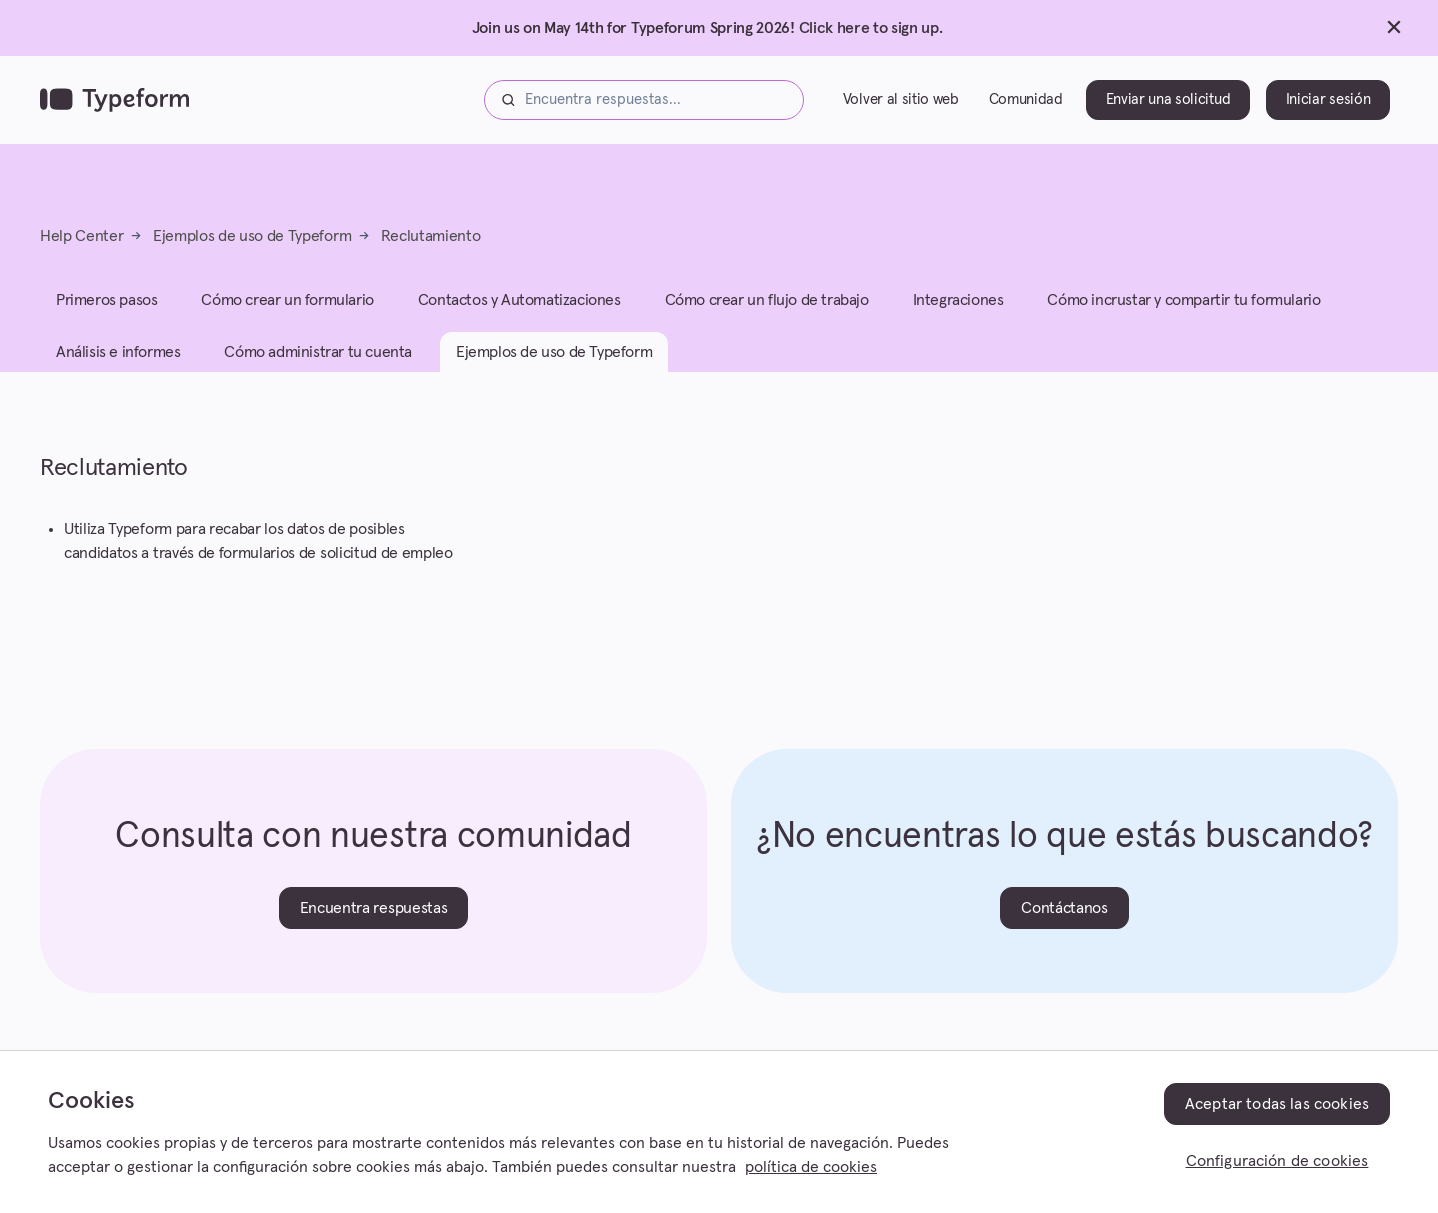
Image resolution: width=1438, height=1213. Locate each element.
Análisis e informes (118, 352)
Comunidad (1026, 99)
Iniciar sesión (1328, 99)
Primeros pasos (106, 300)
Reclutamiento (431, 236)
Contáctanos (1064, 908)
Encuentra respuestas (374, 908)
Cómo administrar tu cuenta (318, 352)
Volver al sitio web (901, 99)
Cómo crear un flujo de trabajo (767, 300)
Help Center (81, 236)
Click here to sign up (869, 28)
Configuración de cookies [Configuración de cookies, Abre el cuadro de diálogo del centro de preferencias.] (1277, 1161)
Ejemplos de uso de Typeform (252, 236)
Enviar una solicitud (1168, 99)
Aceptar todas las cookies (1277, 1104)
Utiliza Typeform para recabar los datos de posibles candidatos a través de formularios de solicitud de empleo (258, 541)
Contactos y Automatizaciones (519, 300)
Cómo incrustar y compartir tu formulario (1183, 300)
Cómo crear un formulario (287, 300)
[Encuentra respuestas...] (644, 100)
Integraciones (958, 300)
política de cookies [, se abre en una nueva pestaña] (811, 1167)
